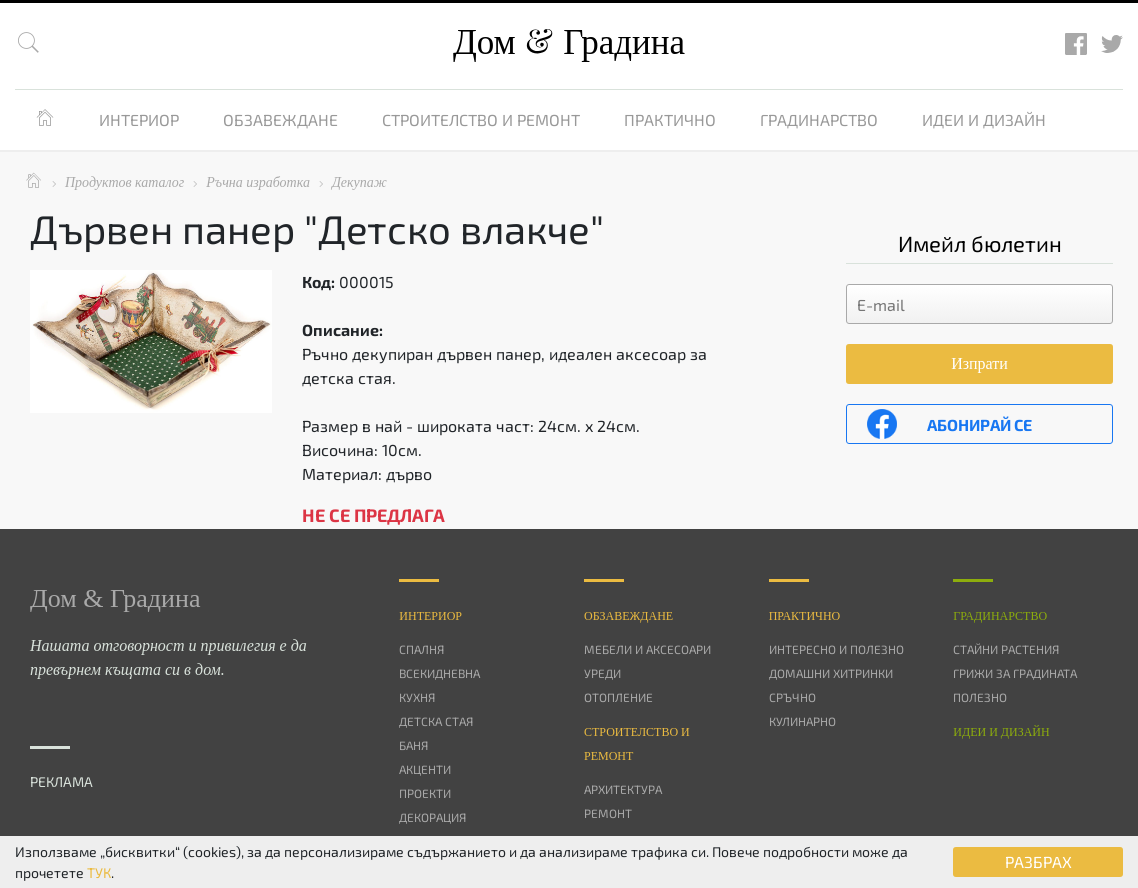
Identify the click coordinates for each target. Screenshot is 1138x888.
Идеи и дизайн (984, 119)
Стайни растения (1006, 649)
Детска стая (436, 721)
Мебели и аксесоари (647, 649)
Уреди (602, 673)
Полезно (980, 697)
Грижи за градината (1015, 673)
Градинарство (819, 119)
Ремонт (608, 813)
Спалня (421, 649)
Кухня (417, 697)
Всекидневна (439, 673)
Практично (670, 119)
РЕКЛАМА (61, 781)
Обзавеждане (280, 119)
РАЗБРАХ (1038, 861)
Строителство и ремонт (481, 119)
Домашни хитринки (831, 673)
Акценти (425, 769)
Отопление (618, 697)
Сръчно (792, 697)
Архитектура (623, 789)
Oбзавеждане (628, 616)
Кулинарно (802, 721)
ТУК (99, 872)
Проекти (425, 793)
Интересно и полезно (836, 649)
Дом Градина (569, 42)
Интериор (139, 119)
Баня (413, 745)
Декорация (432, 817)
